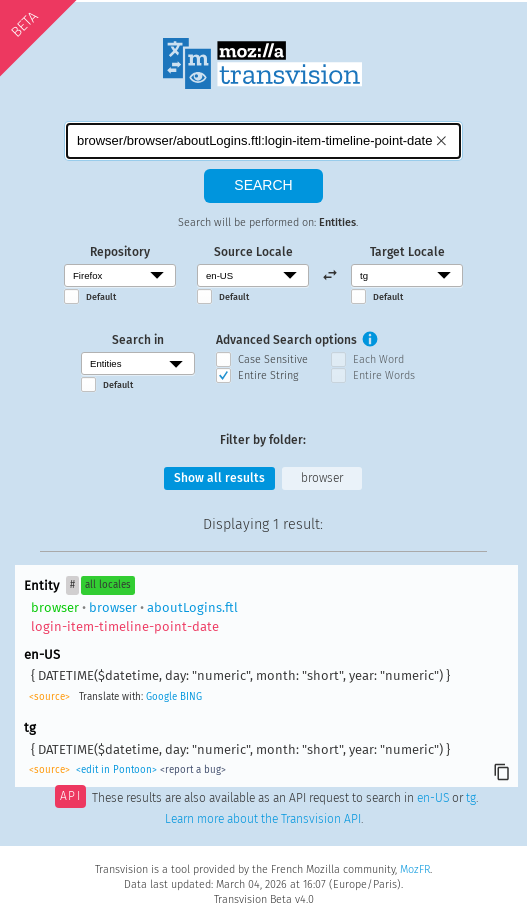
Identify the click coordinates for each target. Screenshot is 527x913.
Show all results (219, 478)
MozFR (415, 869)
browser (322, 478)
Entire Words (384, 375)
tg (471, 798)
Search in (138, 340)
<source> (49, 697)
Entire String (268, 375)
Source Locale (253, 252)
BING (191, 697)
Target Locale (407, 252)
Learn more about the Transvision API (263, 819)
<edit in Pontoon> (116, 770)
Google (161, 697)
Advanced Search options (286, 340)
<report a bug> (193, 770)
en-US (433, 798)
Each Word (378, 359)
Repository (120, 252)
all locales (108, 585)
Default (101, 297)
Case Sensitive (273, 359)
